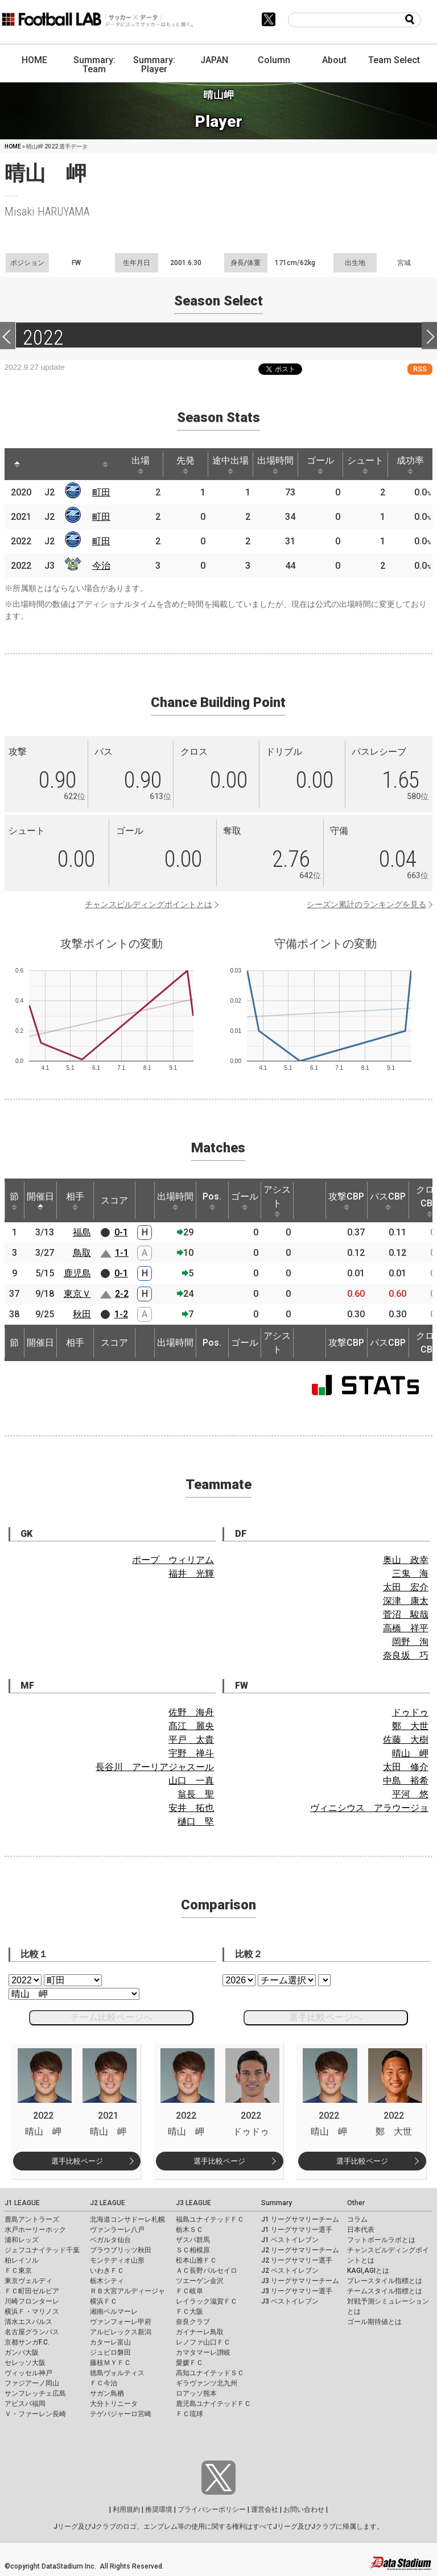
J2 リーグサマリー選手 (296, 2260)
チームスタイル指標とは (384, 2291)
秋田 (82, 1314)
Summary (276, 2203)
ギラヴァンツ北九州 (206, 2383)
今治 (101, 565)
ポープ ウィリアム (173, 1559)
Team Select (394, 60)
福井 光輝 (191, 1573)
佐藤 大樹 (405, 1739)
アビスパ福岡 (25, 2404)
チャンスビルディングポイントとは (148, 904)
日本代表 (360, 2230)
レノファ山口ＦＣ (203, 2342)
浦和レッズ (22, 2240)
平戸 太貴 (191, 1739)
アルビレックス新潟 (120, 2332)
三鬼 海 (410, 1573)
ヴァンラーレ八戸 (117, 2230)
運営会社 (264, 2509)
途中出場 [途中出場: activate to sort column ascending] (230, 464)
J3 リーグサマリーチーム (300, 2281)
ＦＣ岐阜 (189, 2291)
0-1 (121, 1232)
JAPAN (214, 60)
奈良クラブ (193, 2322)
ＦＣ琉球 (189, 2414)
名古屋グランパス (32, 2332)
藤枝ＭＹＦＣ (110, 2363)
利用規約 (126, 2509)
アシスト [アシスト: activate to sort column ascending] (277, 1200)
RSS (420, 369)
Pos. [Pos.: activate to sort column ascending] (212, 1200)
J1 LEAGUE (22, 2203)
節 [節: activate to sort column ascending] (14, 1200)
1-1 (122, 1252)
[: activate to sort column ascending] (39, 464)
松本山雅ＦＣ (196, 2260)
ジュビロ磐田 (110, 2352)
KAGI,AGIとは (368, 2271)
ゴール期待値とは (374, 2322)
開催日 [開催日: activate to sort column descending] (40, 1200)
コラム (357, 2219)
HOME (34, 60)
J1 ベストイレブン (290, 2240)
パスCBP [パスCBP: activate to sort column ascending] (388, 1200)
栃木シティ (107, 2281)
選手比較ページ (77, 2161)
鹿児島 (77, 1273)
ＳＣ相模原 (193, 2250)
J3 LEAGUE (193, 2203)
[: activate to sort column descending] (17, 464)
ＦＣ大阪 (189, 2311)
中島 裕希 (405, 1780)
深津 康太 (405, 1600)
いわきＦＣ (107, 2271)
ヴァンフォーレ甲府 (120, 2322)
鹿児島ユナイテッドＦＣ (213, 2404)
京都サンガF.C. (27, 2342)
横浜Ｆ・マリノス (32, 2311)
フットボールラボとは (381, 2240)
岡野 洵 (410, 1641)
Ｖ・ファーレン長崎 (35, 2414)
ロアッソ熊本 (196, 2393)
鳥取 (82, 1252)
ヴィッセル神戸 (28, 2373)
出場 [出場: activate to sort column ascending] (140, 464)
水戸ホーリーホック (35, 2230)
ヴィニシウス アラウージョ (369, 1807)
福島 (82, 1232)
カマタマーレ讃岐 (203, 2352)
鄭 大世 (410, 1726)
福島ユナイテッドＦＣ (210, 2219)
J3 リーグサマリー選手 (296, 2291)
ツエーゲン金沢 (200, 2281)
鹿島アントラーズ (32, 2219)
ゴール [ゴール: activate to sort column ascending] (320, 464)
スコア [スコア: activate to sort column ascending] (114, 1200)
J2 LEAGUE (107, 2203)
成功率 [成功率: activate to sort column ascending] (410, 464)
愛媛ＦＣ (189, 2363)
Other (356, 2203)
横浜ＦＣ (103, 2301)
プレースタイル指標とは (384, 2281)
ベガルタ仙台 (110, 2240)
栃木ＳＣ (189, 2230)
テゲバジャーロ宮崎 (120, 2414)
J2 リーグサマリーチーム (300, 2250)
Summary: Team (94, 65)
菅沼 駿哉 (405, 1614)
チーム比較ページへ (111, 2017)
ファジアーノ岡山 (32, 2383)
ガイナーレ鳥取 (200, 2332)
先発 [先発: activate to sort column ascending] (185, 464)
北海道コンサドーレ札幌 (127, 2219)
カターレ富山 (110, 2342)
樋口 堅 (196, 1821)
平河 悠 (410, 1794)
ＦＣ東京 (18, 2271)
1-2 (121, 1314)
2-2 (122, 1293)
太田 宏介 (405, 1587)
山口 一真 (191, 1780)
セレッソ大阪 (25, 2363)
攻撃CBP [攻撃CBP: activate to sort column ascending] (346, 1200)
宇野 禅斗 (191, 1753)
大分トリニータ (114, 2404)
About (334, 60)
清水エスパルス (28, 2322)
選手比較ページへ (325, 2017)
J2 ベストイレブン (290, 2271)
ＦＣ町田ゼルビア (32, 2291)
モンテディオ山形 (117, 2260)
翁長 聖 (196, 1794)
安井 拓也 (191, 1807)
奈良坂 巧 (405, 1655)
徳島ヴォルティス (117, 2373)
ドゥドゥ (410, 1712)
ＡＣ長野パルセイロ (206, 2271)
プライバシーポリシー (212, 2509)
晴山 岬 (410, 1753)
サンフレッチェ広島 (35, 2393)
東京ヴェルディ (28, 2281)
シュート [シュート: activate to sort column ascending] (365, 464)
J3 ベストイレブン (290, 2301)
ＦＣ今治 (103, 2383)
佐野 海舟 (191, 1712)
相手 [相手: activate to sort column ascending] (75, 1200)
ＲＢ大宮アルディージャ (127, 2291)
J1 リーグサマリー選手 (296, 2230)
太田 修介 (405, 1767)
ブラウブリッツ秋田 (120, 2250)
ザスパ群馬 (193, 2240)
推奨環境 (158, 2509)
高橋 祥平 (405, 1628)
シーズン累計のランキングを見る (366, 904)
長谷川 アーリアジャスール (155, 1767)
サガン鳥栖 (107, 2393)
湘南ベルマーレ (114, 2311)
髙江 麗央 (191, 1726)
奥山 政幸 (405, 1559)
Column (274, 60)
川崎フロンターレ (32, 2301)
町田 (101, 492)
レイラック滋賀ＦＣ (206, 2301)
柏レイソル (22, 2260)
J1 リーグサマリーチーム (300, 2219)
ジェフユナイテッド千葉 (42, 2250)
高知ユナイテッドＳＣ (210, 2373)
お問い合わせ (303, 2509)
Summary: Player (154, 65)
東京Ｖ (77, 1293)
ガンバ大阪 (22, 2352)
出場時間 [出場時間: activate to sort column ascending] (275, 464)
